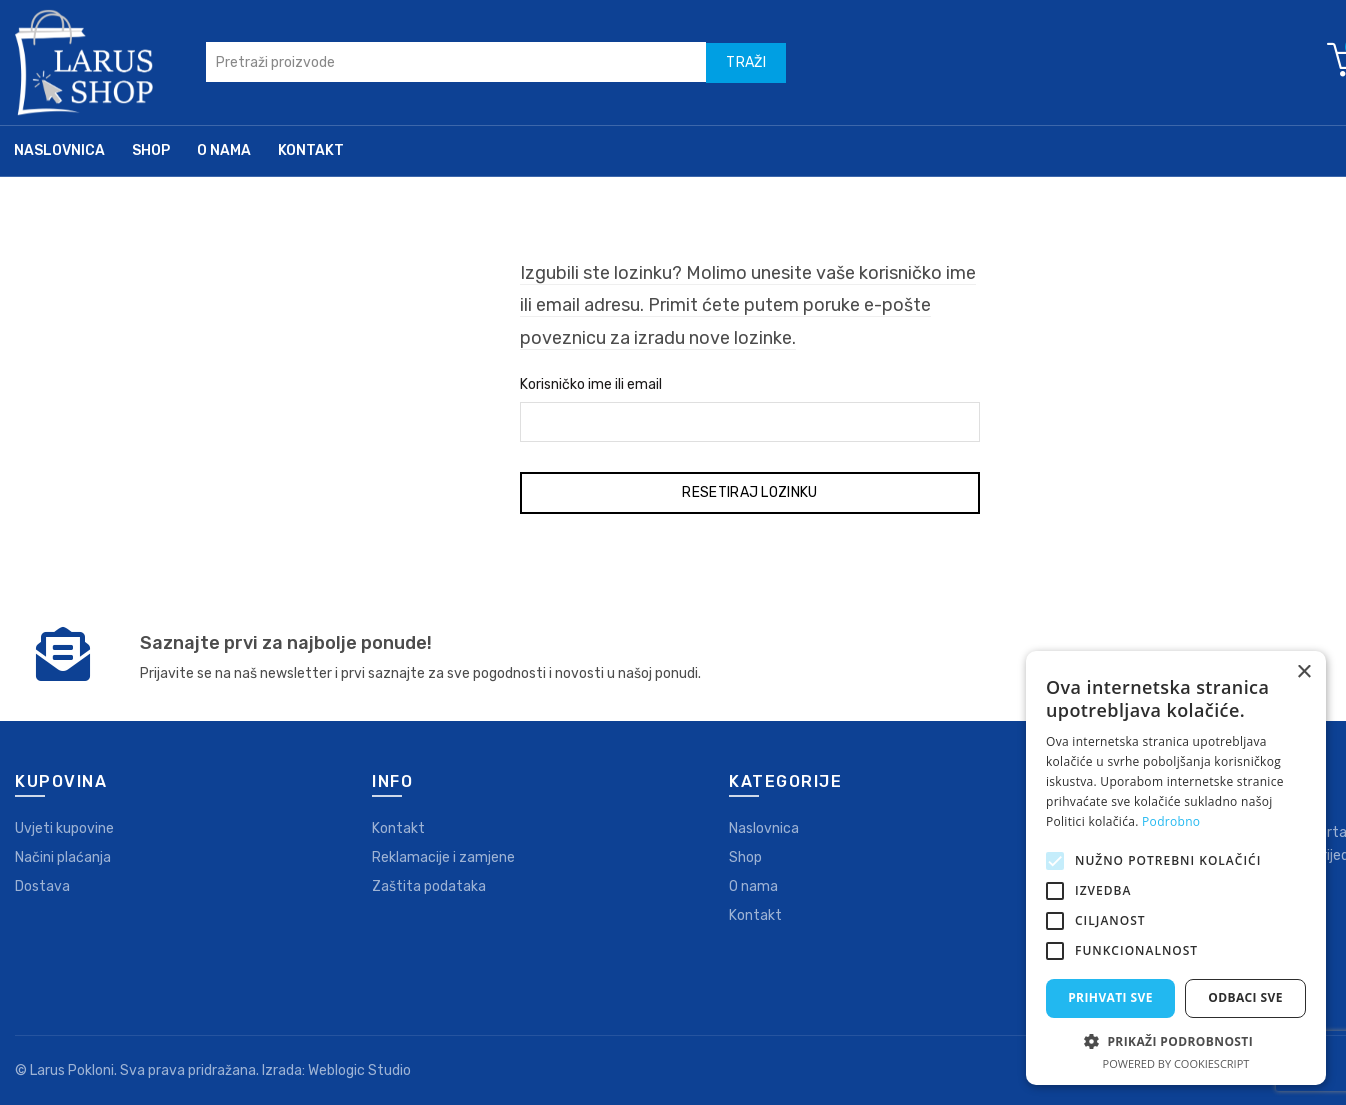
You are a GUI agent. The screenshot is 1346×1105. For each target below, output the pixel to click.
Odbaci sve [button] (1245, 997)
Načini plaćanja (63, 857)
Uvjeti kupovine (64, 828)
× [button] (1303, 672)
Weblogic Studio (359, 1070)
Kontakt (311, 150)
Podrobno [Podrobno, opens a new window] (1171, 821)
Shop (151, 150)
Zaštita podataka (429, 886)
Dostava (42, 886)
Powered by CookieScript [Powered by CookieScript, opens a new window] (1176, 1063)
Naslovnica (59, 150)
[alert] (1176, 868)
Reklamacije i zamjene (443, 857)
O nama (224, 150)
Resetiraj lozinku (749, 492)
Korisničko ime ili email (591, 384)
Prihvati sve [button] (1110, 997)
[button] (1176, 1041)
